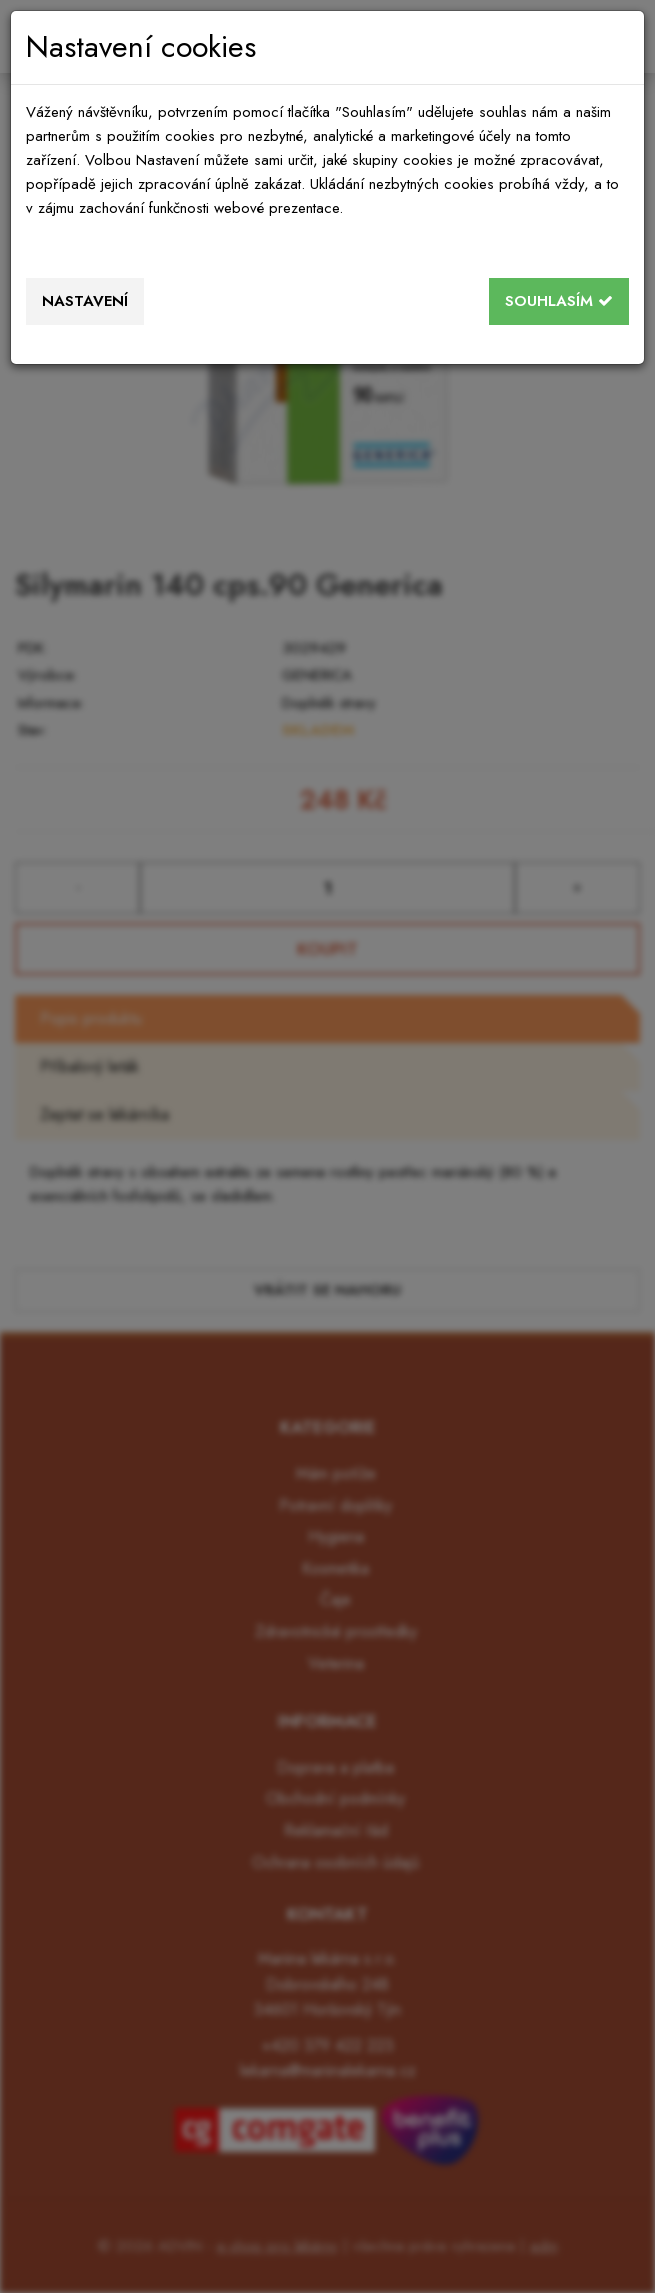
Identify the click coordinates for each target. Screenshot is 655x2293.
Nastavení (85, 301)
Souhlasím (559, 301)
